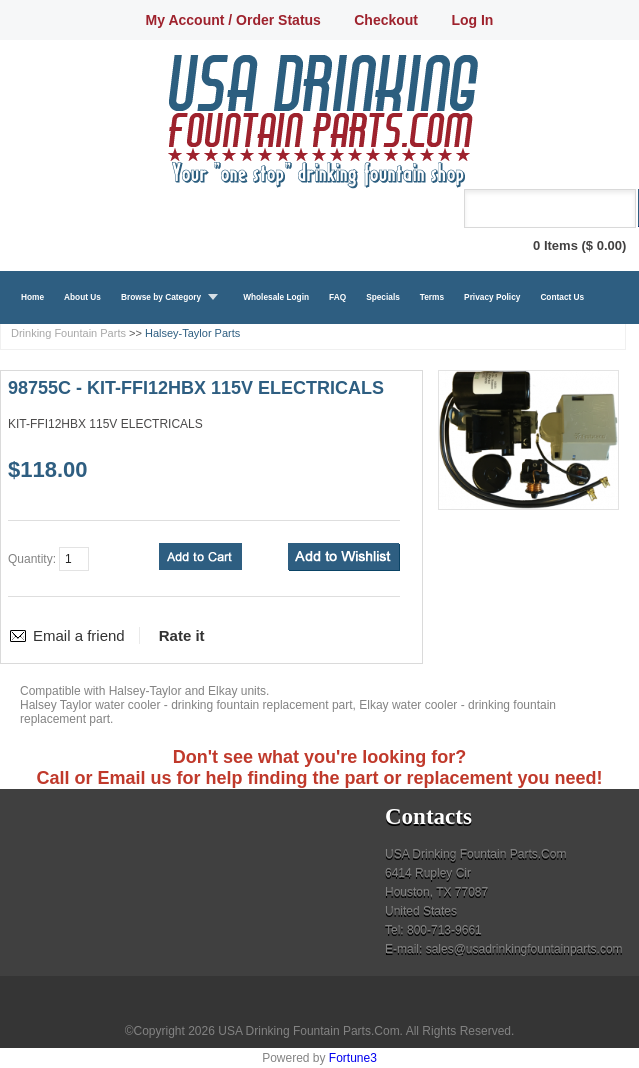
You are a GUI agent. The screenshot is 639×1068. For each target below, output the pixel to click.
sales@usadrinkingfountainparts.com (524, 949)
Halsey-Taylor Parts (192, 333)
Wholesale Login (276, 297)
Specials (383, 297)
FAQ (337, 297)
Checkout (386, 20)
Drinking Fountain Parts (68, 333)
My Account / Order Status (233, 20)
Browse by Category (161, 297)
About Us (82, 297)
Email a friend (79, 635)
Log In (472, 20)
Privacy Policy (492, 297)
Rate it (182, 635)
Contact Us (562, 297)
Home (32, 297)
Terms (432, 297)
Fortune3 (353, 1058)
